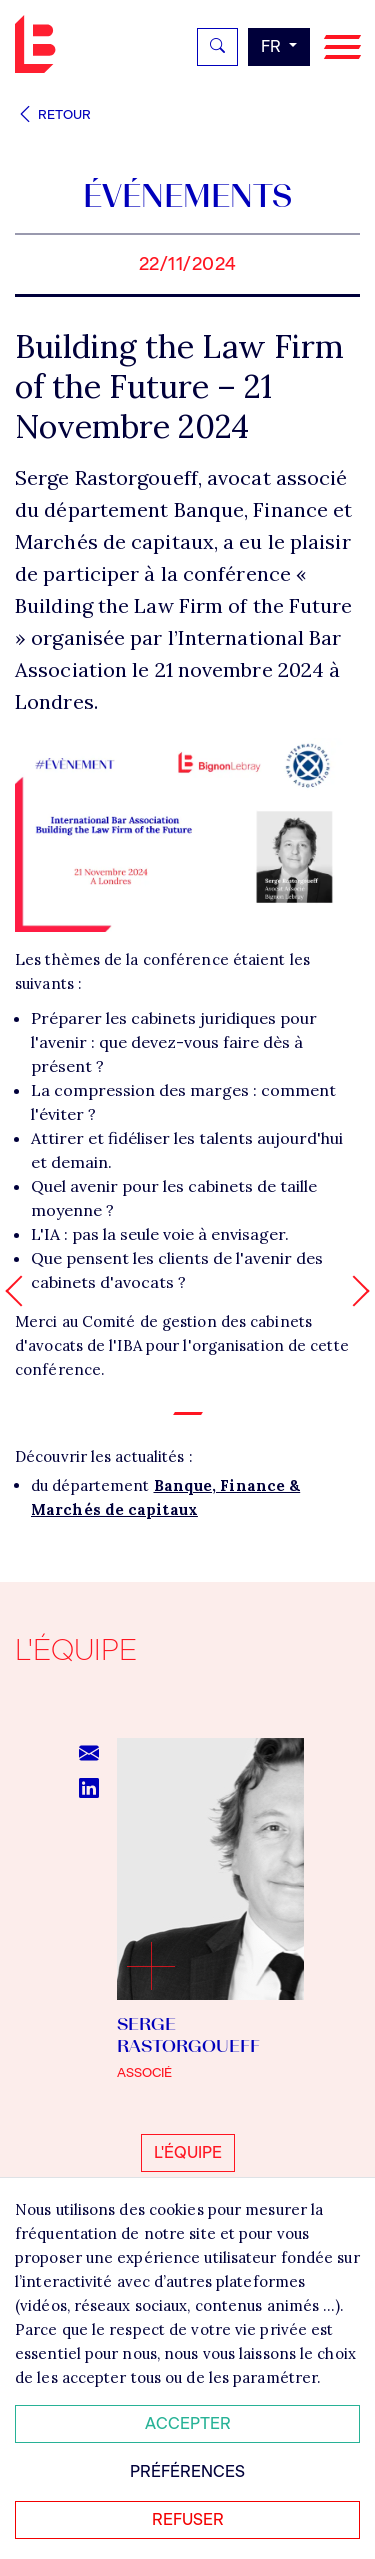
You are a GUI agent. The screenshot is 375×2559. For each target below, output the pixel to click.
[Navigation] (342, 47)
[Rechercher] (217, 47)
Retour (53, 114)
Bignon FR (40, 44)
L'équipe (188, 2152)
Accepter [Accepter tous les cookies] (188, 2423)
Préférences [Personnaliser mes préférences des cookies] (187, 2471)
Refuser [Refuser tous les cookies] (188, 2519)
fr (273, 46)
